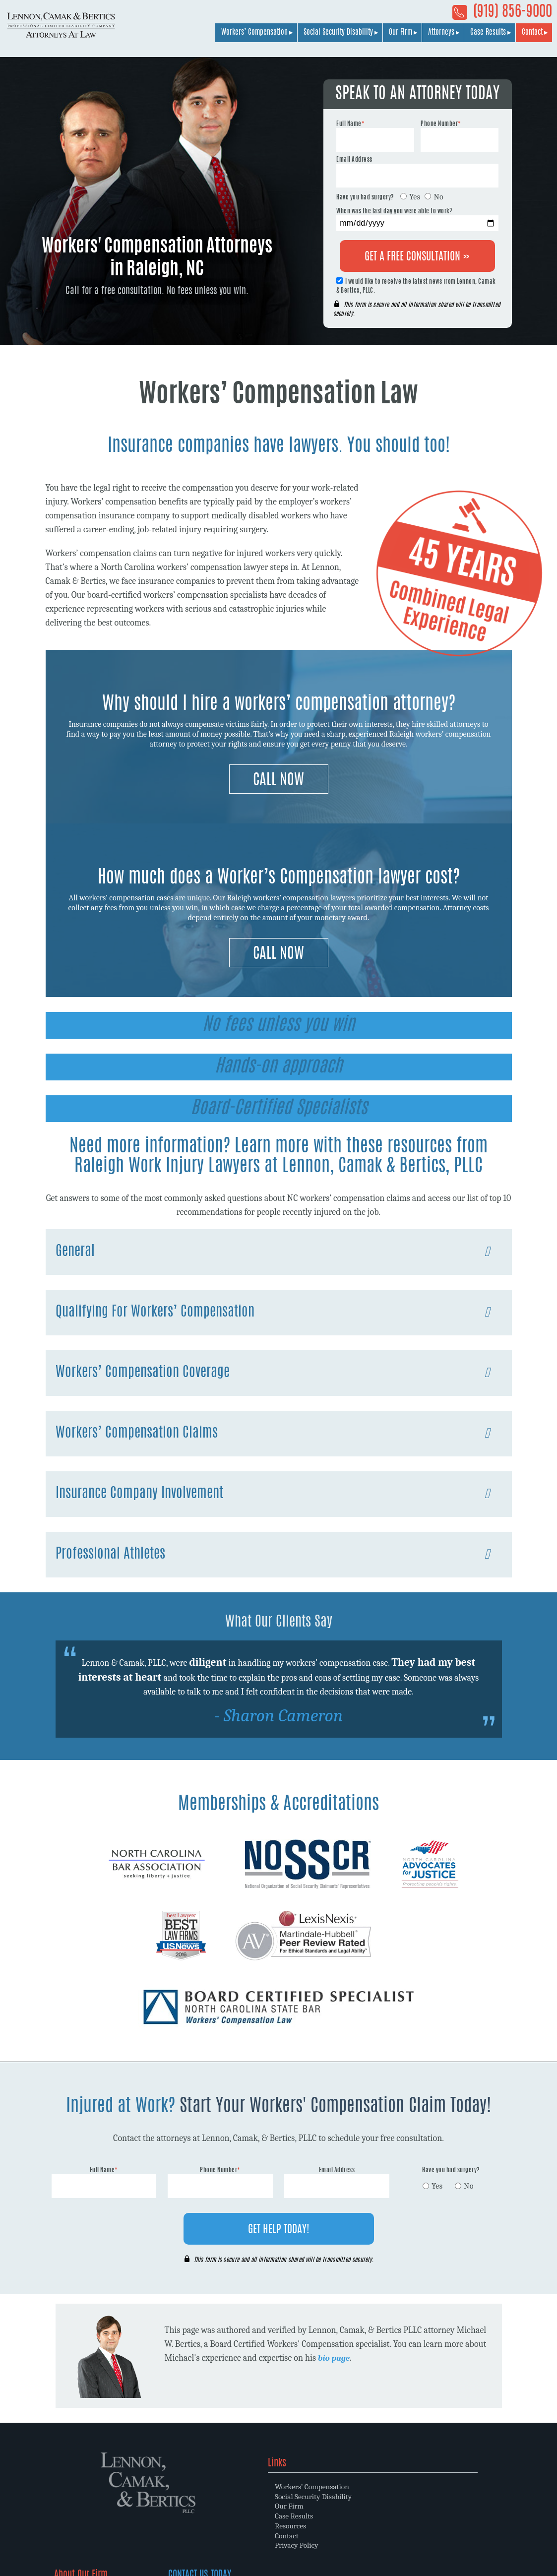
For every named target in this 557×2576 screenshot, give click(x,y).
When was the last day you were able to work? (394, 211)
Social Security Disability (338, 36)
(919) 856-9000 (502, 14)
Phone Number (441, 124)
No (438, 196)
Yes (414, 196)
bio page (335, 2358)
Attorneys (441, 36)
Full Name (350, 124)
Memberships (318, 2515)
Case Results (488, 36)
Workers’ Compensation (254, 36)
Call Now (278, 780)
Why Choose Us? (322, 2495)
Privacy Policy (201, 2544)
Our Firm (400, 36)
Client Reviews (319, 2534)
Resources (195, 2524)
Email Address (354, 160)
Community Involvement (336, 2524)
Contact (532, 36)
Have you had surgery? (365, 197)
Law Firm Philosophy (330, 2505)
